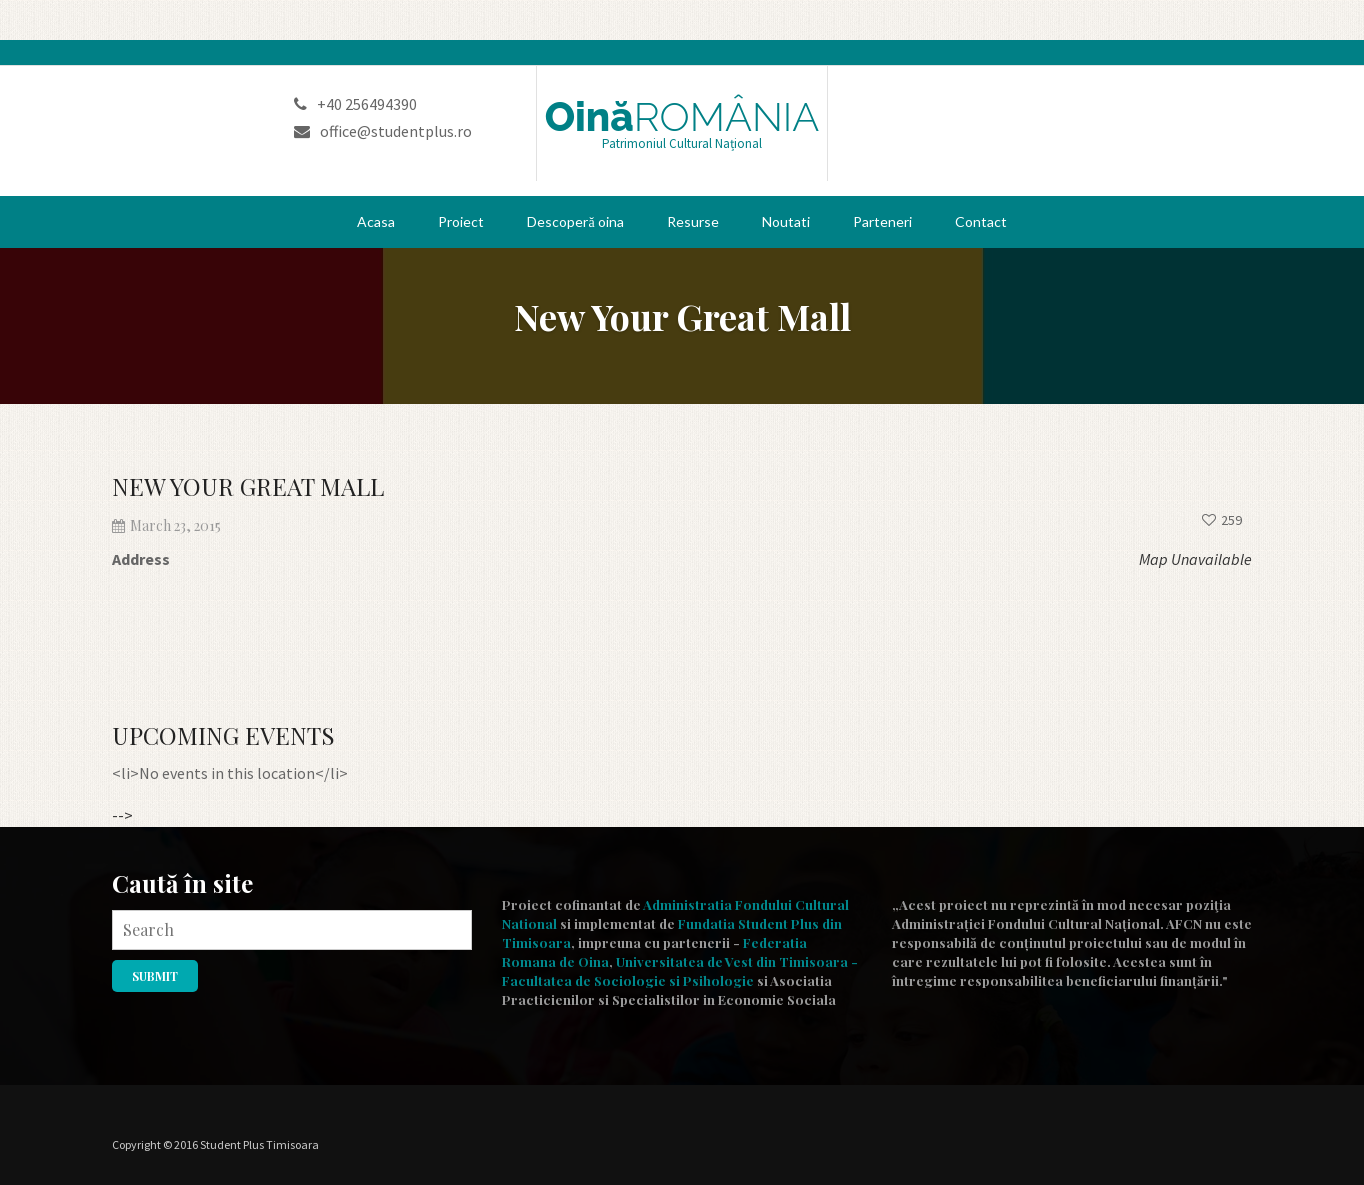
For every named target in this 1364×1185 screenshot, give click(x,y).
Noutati (786, 221)
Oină (682, 117)
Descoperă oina (575, 221)
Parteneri (882, 221)
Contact (981, 221)
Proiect (461, 221)
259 (1222, 520)
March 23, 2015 (166, 525)
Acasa (376, 221)
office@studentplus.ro (383, 131)
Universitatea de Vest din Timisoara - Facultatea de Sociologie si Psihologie (680, 971)
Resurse (693, 221)
